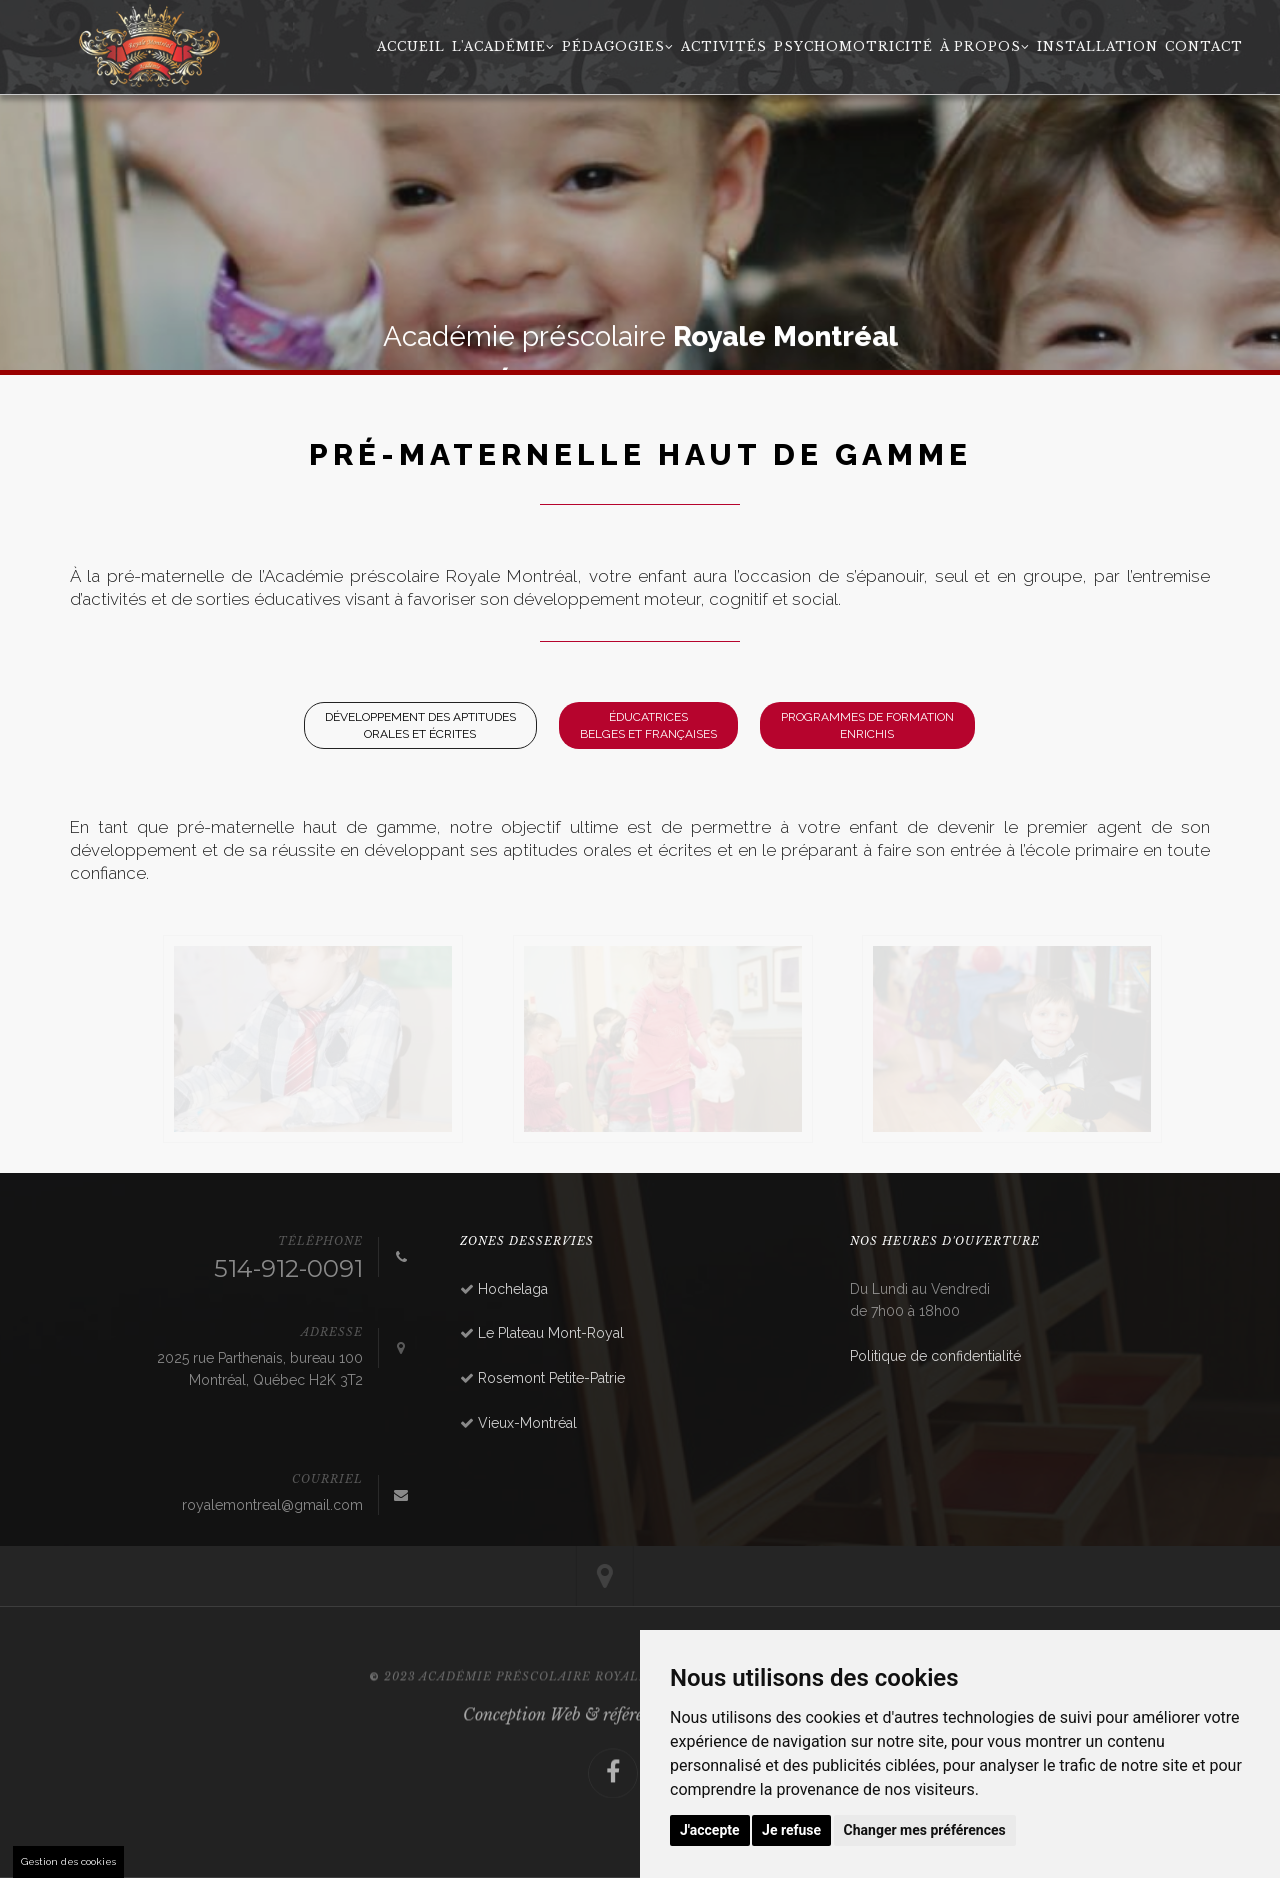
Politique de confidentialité (935, 1356)
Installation (1097, 46)
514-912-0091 (288, 1268)
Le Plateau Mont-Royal (551, 1333)
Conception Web (522, 1744)
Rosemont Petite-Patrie (551, 1378)
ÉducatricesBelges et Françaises (648, 725)
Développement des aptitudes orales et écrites (420, 725)
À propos (985, 46)
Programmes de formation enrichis (867, 725)
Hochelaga (513, 1289)
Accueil (411, 46)
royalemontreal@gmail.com (272, 1505)
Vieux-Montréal (527, 1423)
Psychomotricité (853, 46)
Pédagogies (618, 46)
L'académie (503, 46)
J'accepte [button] (710, 1830)
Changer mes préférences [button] (925, 1830)
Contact (1204, 46)
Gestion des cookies (68, 1861)
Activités (724, 46)
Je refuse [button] (791, 1830)
